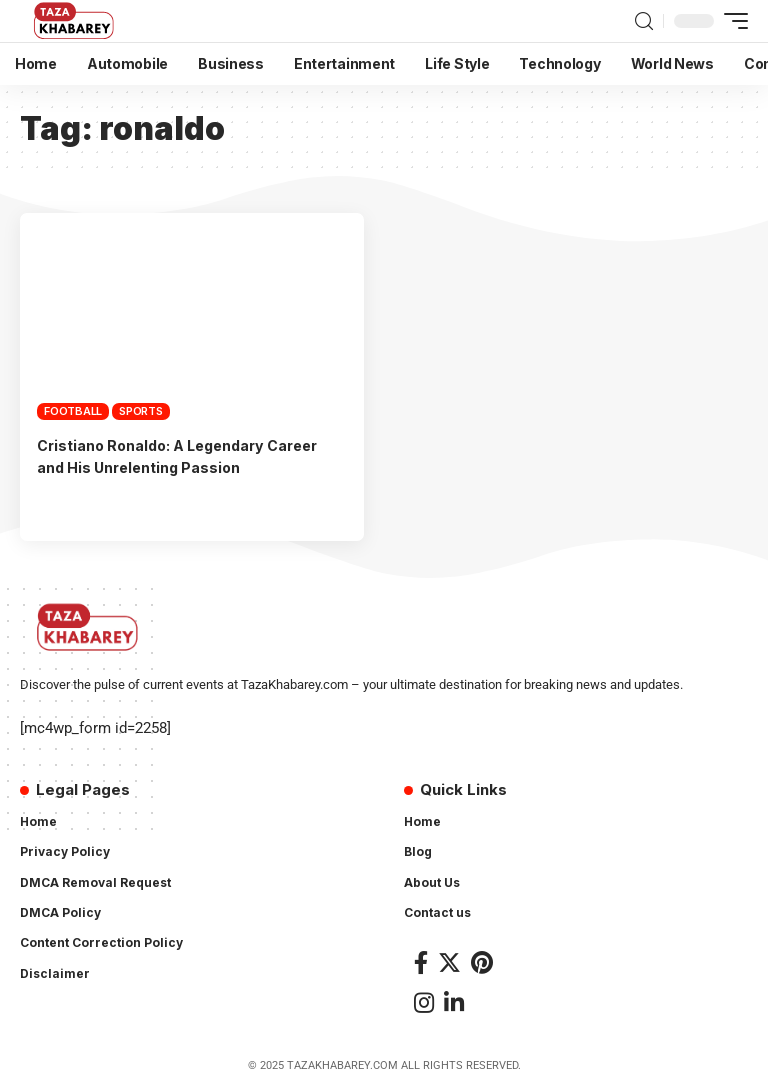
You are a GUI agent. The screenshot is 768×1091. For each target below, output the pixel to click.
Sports (141, 411)
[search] (644, 21)
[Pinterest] (482, 962)
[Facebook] (421, 962)
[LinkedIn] (454, 1002)
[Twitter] (449, 962)
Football (73, 411)
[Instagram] (424, 1002)
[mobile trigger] (731, 21)
